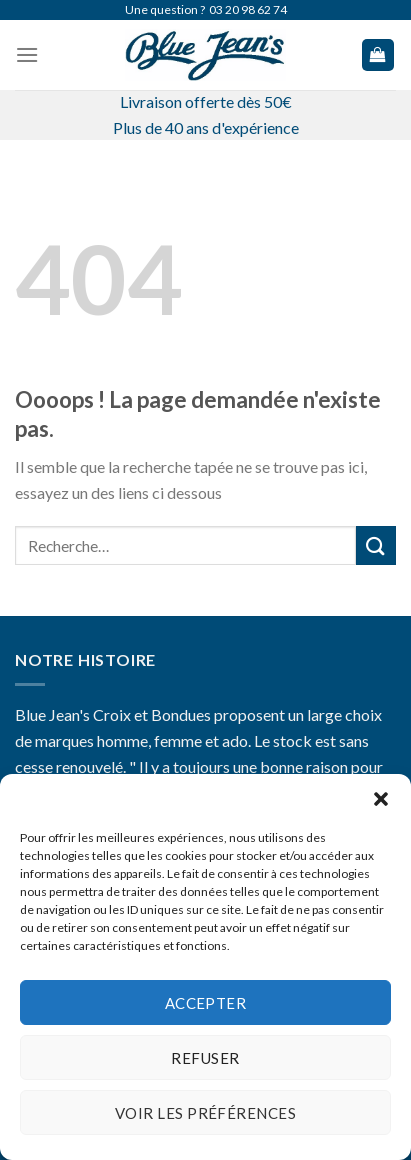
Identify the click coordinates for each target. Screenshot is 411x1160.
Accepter (206, 1003)
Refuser (205, 1058)
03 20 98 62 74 (248, 9)
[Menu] (27, 54)
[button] (381, 799)
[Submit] (376, 545)
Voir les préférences (205, 1113)
